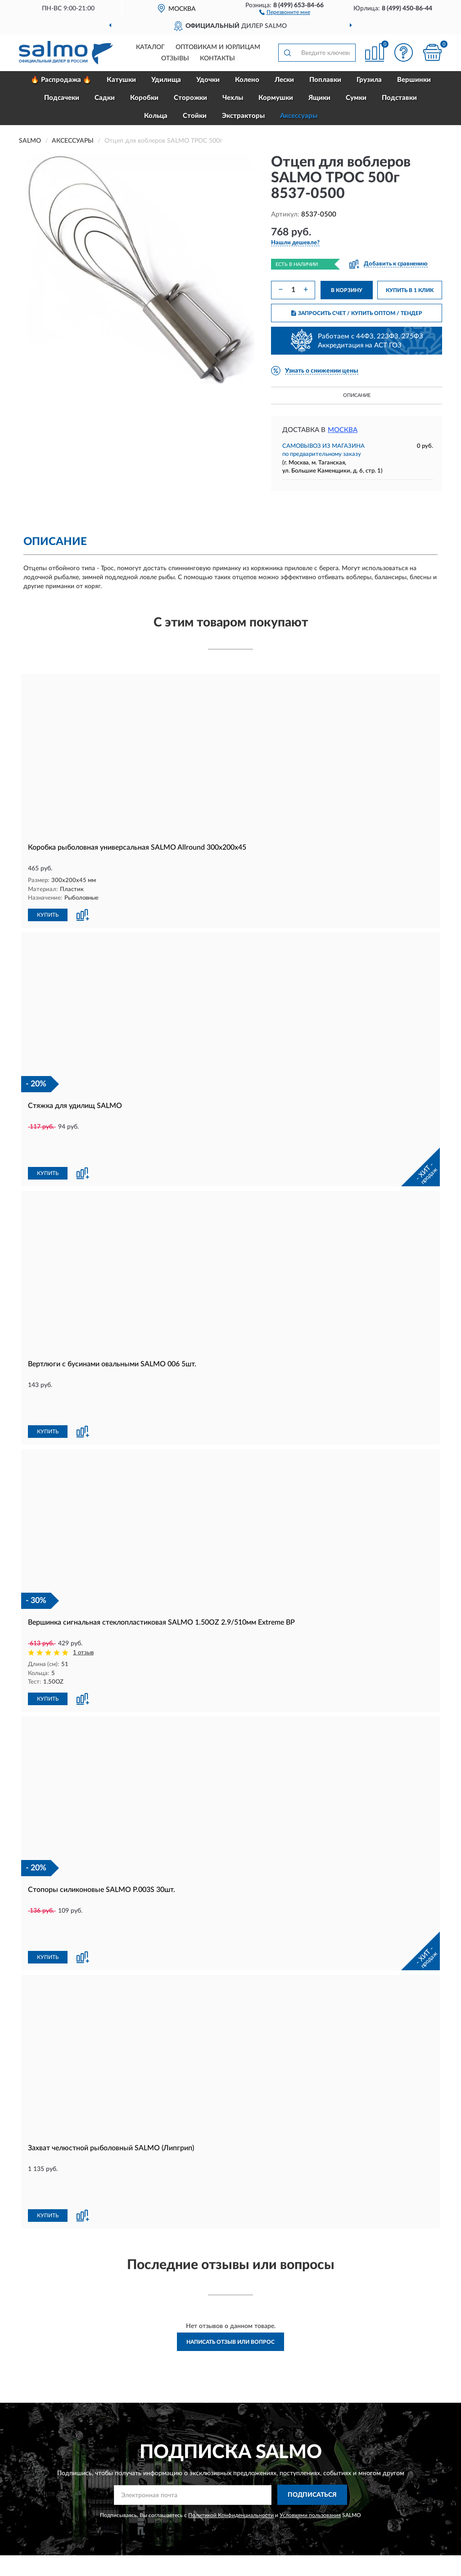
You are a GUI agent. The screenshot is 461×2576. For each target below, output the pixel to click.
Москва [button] (342, 430)
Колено (247, 80)
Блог (370, 2476)
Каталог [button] (150, 47)
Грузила (369, 80)
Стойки (195, 116)
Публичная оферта (297, 2503)
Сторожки (190, 98)
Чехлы (232, 98)
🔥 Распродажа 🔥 (61, 80)
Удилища (166, 80)
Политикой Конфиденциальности (231, 2393)
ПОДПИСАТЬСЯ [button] (312, 2373)
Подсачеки (61, 98)
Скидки (374, 2503)
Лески (284, 80)
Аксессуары (298, 116)
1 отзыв (83, 1591)
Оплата (188, 2490)
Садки (105, 98)
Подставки (399, 98)
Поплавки (325, 80)
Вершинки (414, 80)
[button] (284, 11)
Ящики (319, 98)
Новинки (376, 2490)
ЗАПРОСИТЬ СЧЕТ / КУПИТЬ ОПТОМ (356, 313)
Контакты (217, 58)
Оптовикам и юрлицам (218, 47)
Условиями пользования (310, 2393)
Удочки (208, 80)
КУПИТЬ (48, 914)
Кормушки (275, 98)
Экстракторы (243, 116)
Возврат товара (199, 2503)
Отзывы (175, 58)
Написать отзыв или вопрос (230, 2220)
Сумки (356, 98)
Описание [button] (357, 395)
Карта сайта (287, 2490)
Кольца (155, 116)
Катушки (121, 80)
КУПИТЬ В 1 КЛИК (410, 290)
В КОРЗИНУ (346, 290)
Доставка (191, 2476)
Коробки (144, 98)
